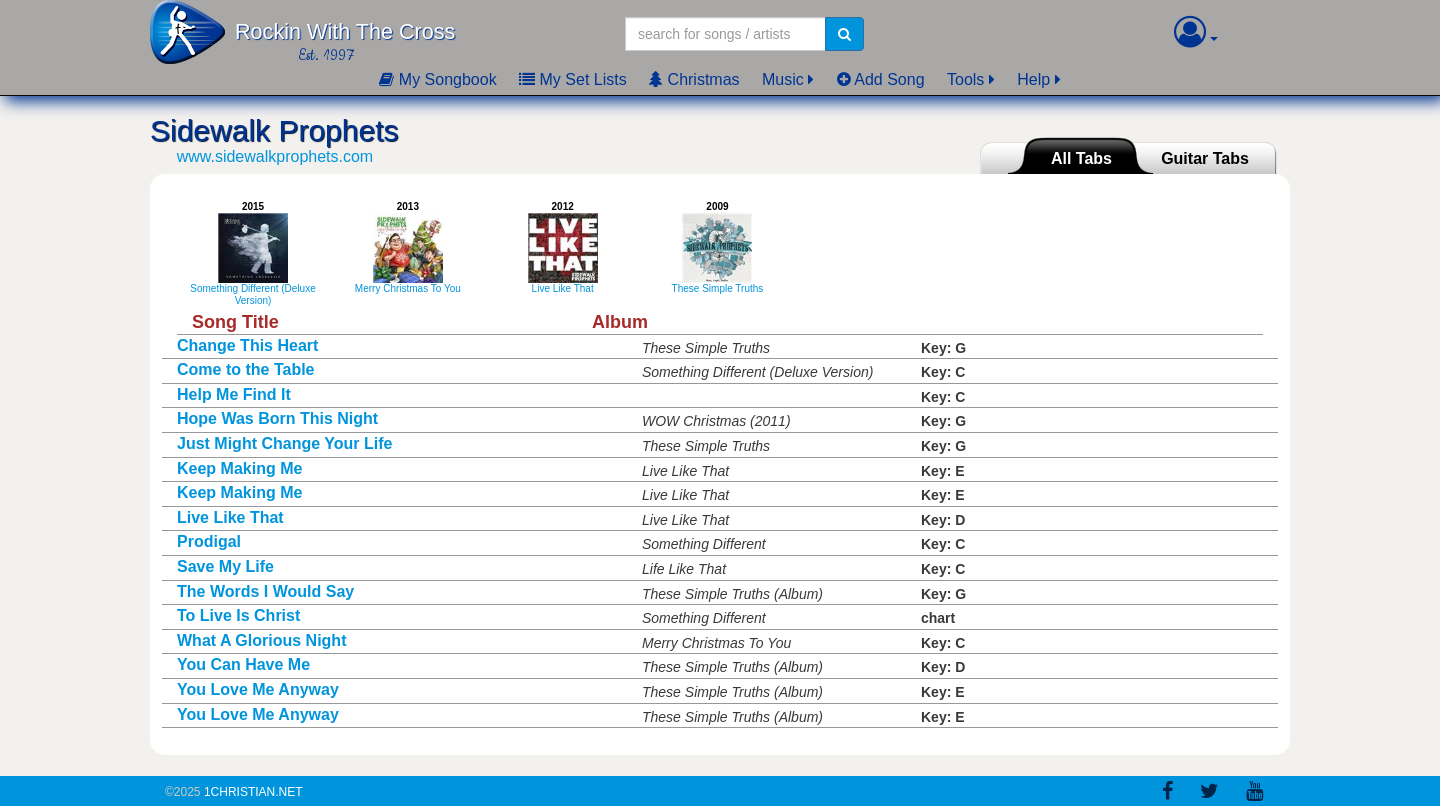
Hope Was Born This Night (277, 418)
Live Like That (230, 517)
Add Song (881, 79)
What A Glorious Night (261, 640)
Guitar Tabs (1205, 158)
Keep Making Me (239, 468)
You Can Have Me (243, 664)
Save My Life (225, 566)
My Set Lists (573, 79)
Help (1033, 79)
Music (783, 79)
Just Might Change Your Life (284, 443)
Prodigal (209, 541)
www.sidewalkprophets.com (275, 156)
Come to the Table (246, 369)
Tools (965, 79)
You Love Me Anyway (258, 689)
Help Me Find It (234, 394)
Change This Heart (247, 345)
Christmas (694, 79)
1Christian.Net (253, 792)
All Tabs (1081, 158)
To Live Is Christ (238, 615)
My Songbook (437, 79)
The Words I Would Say (265, 591)
